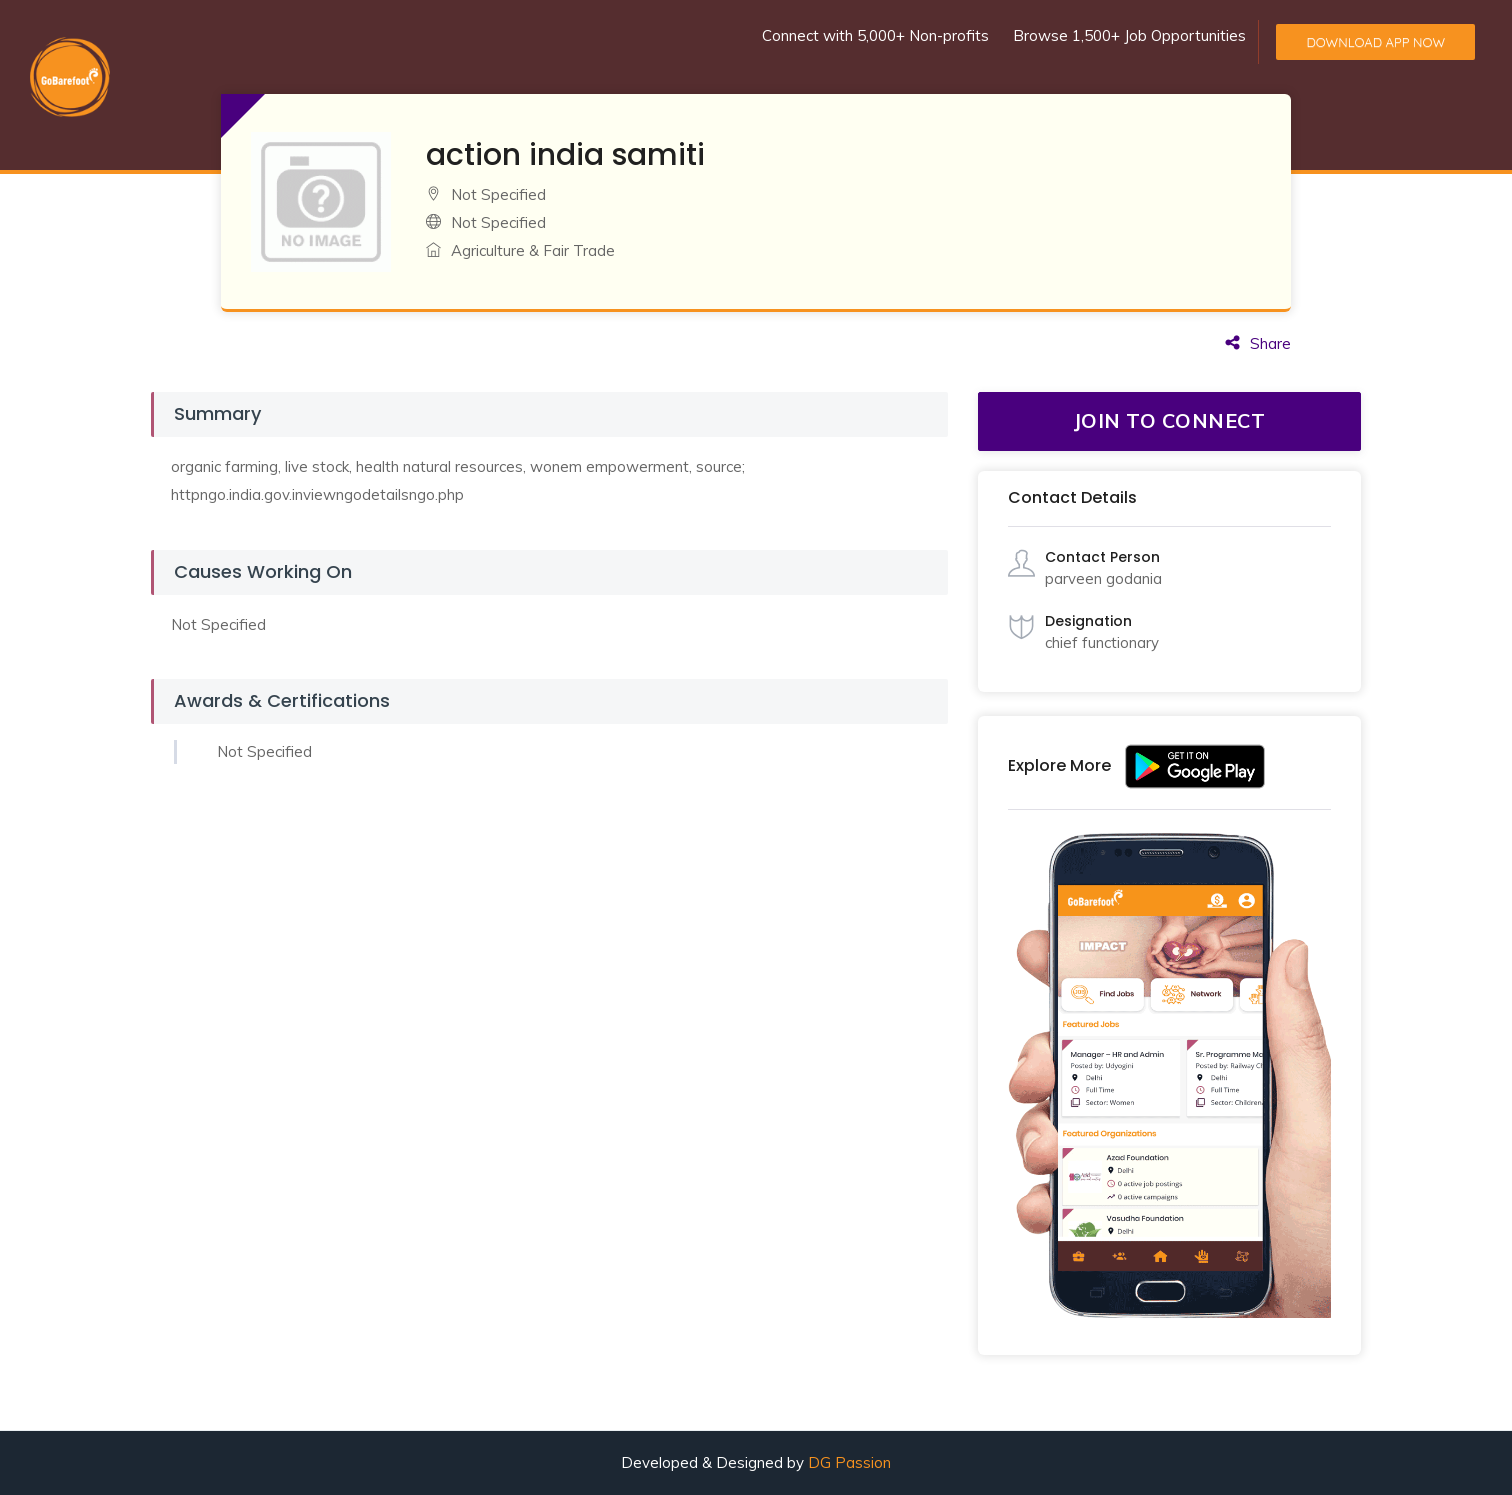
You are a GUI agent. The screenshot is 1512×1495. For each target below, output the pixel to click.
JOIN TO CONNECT (1170, 420)
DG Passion (849, 1462)
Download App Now (1375, 42)
